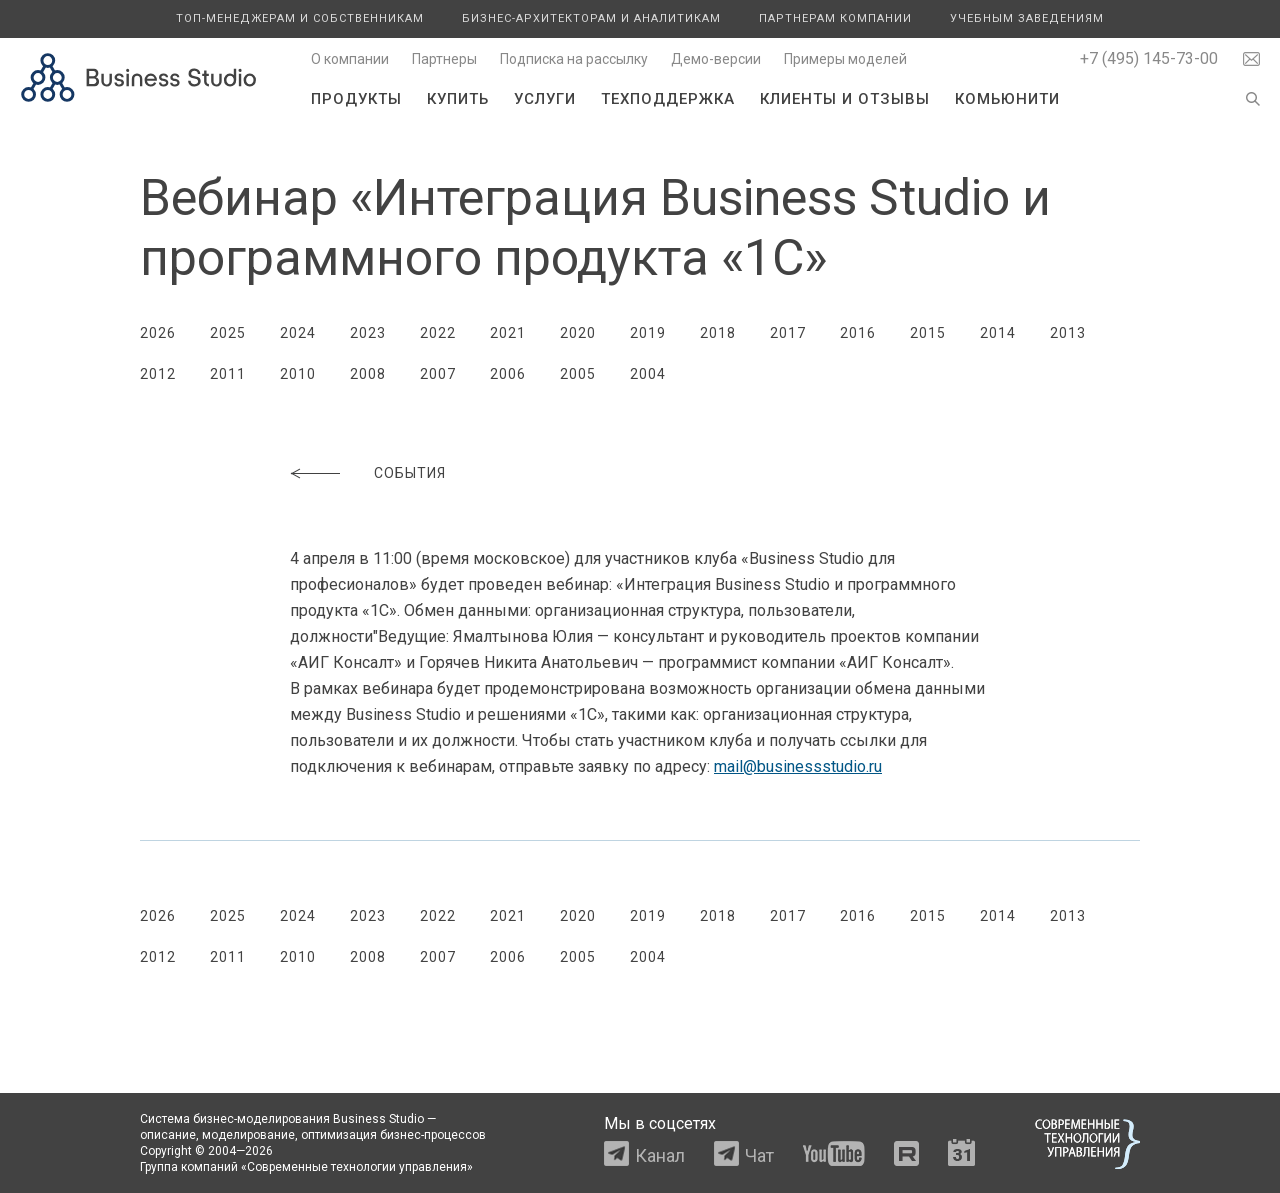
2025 (228, 333)
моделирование (248, 1135)
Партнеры (444, 59)
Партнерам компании (835, 18)
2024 (298, 333)
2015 (928, 333)
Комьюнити (1007, 99)
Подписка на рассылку (574, 59)
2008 (368, 374)
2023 (368, 333)
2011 (228, 374)
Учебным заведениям (1027, 18)
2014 (998, 333)
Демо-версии (716, 59)
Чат (759, 1155)
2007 (438, 374)
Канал (660, 1155)
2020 (578, 333)
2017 (788, 333)
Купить (458, 99)
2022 (438, 333)
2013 (1068, 333)
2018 (718, 333)
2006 (508, 374)
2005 (578, 374)
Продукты (356, 99)
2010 (298, 374)
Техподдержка (668, 99)
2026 (158, 333)
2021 (508, 333)
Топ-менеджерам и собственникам (300, 18)
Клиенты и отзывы (845, 99)
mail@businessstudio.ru (798, 766)
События (410, 473)
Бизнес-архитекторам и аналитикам (591, 18)
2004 (648, 374)
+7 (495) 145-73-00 (1149, 58)
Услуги (545, 99)
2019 (648, 333)
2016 (858, 333)
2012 (158, 374)
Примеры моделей (845, 59)
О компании (350, 59)
